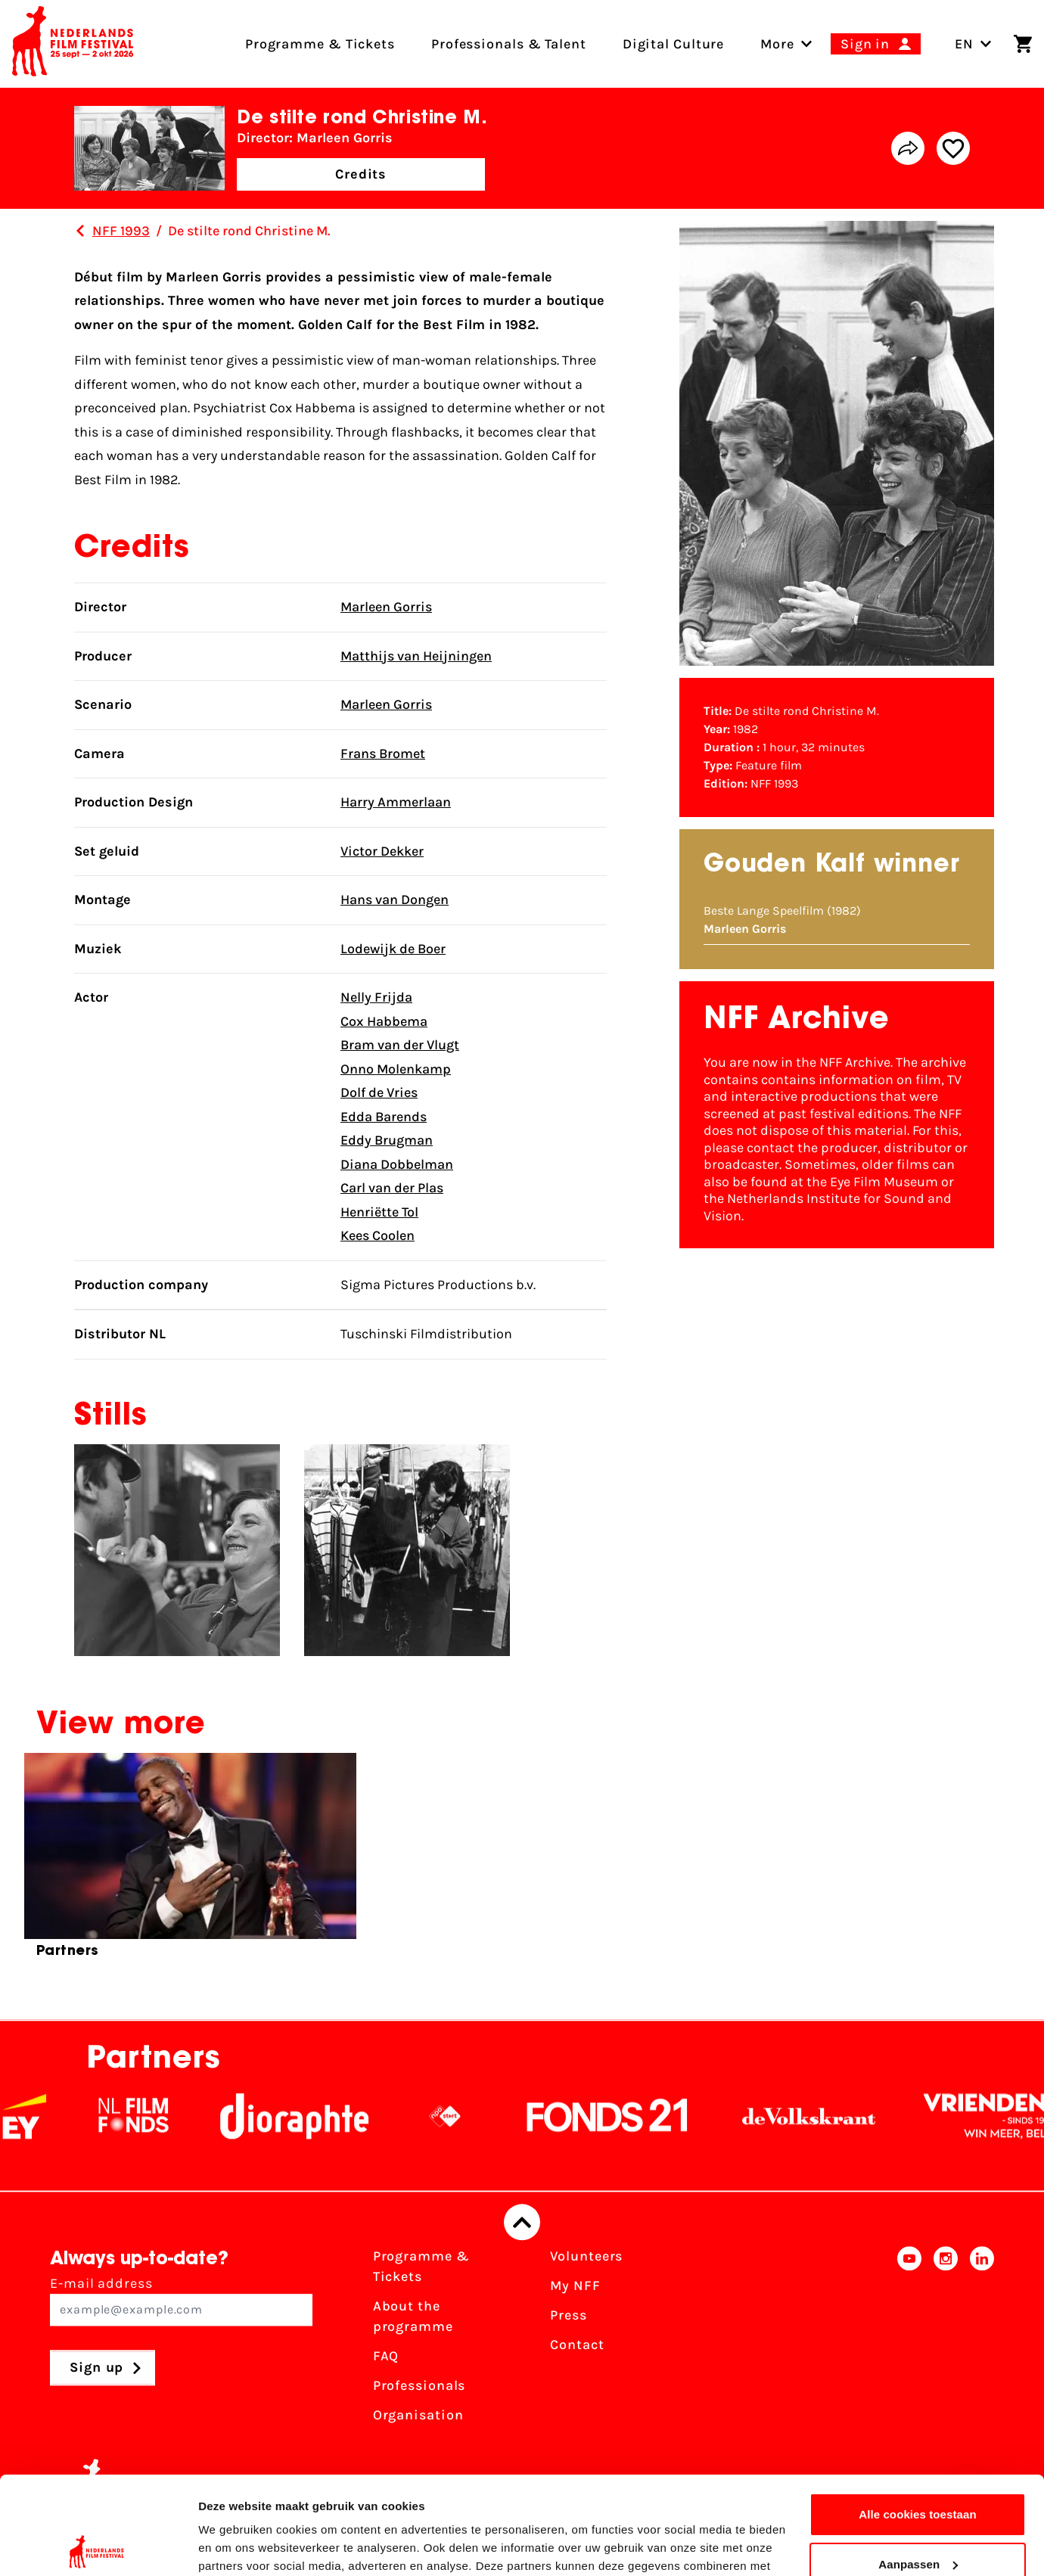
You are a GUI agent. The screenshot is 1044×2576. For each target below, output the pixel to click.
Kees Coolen (377, 1235)
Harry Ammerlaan (395, 802)
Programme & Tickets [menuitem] (320, 44)
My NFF (575, 2286)
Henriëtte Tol (379, 1212)
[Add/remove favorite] (953, 148)
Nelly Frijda (376, 997)
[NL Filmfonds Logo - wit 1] (161, 2116)
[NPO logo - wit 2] (473, 2116)
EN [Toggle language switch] (973, 44)
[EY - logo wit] (52, 2116)
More (777, 44)
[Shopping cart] (1023, 44)
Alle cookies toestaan (918, 2416)
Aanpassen (918, 2465)
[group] (190, 1862)
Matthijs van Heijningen (416, 656)
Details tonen (234, 2546)
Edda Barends (383, 1116)
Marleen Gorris (386, 606)
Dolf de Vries (379, 1092)
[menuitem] (777, 44)
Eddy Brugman (386, 1140)
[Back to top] (522, 2223)
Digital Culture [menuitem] (674, 44)
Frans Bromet (382, 753)
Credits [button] (361, 174)
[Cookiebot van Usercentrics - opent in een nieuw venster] (98, 2546)
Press (568, 2315)
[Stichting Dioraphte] (322, 2116)
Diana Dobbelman (396, 1164)
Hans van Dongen (394, 899)
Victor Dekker (382, 851)
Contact (577, 2345)
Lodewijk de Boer (393, 948)
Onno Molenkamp (395, 1069)
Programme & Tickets (421, 2266)
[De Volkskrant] (836, 2116)
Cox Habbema (383, 1021)
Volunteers (586, 2256)
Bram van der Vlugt (399, 1044)
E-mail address (181, 2301)
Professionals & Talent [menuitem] (508, 44)
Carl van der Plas (391, 1187)
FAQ (386, 2356)
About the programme (413, 2316)
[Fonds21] (635, 2116)
